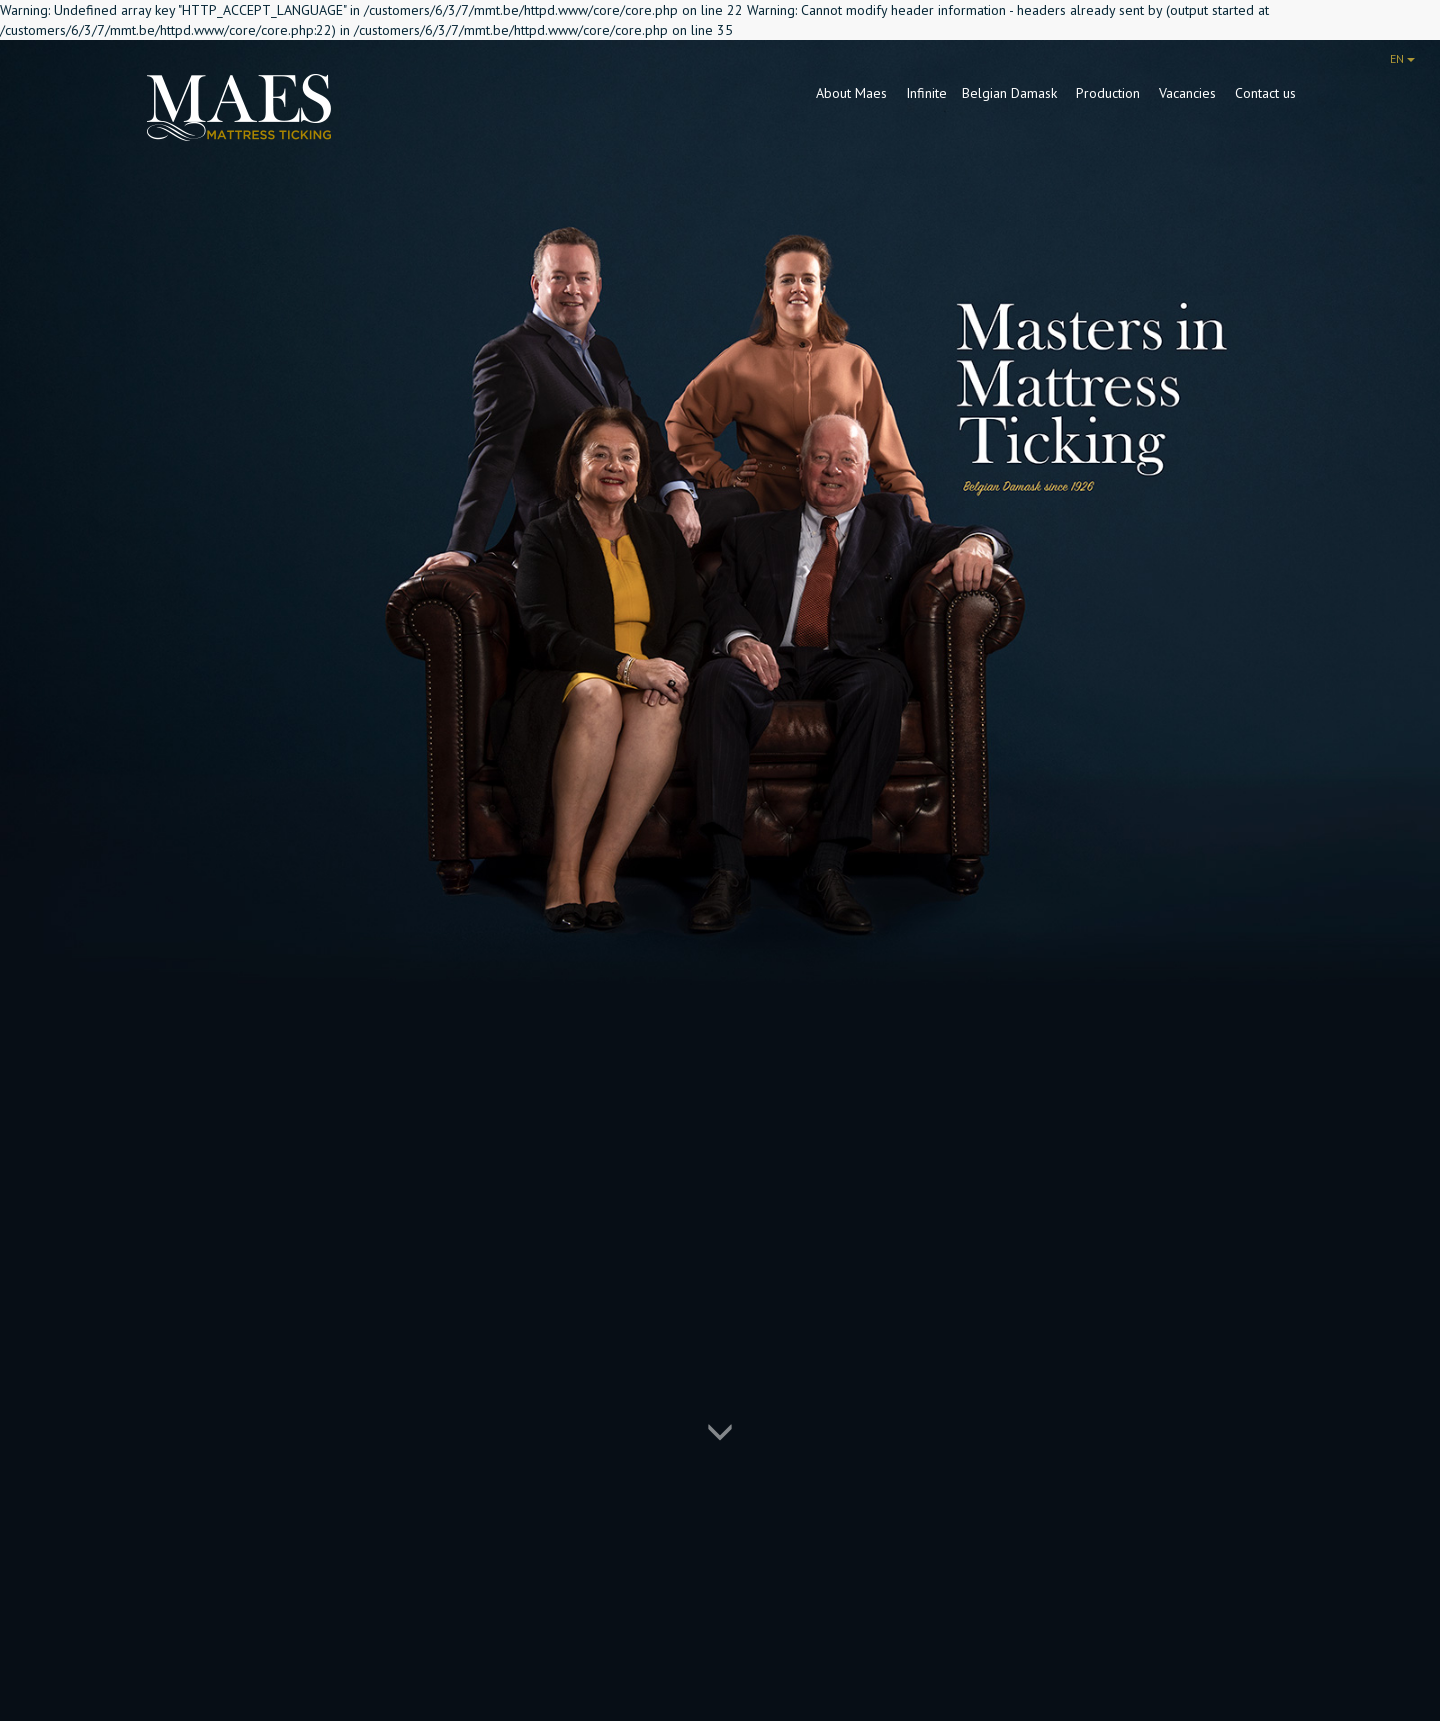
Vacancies (1189, 93)
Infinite (926, 93)
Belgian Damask (1011, 93)
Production (1110, 93)
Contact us (1265, 93)
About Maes (853, 93)
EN (1402, 58)
